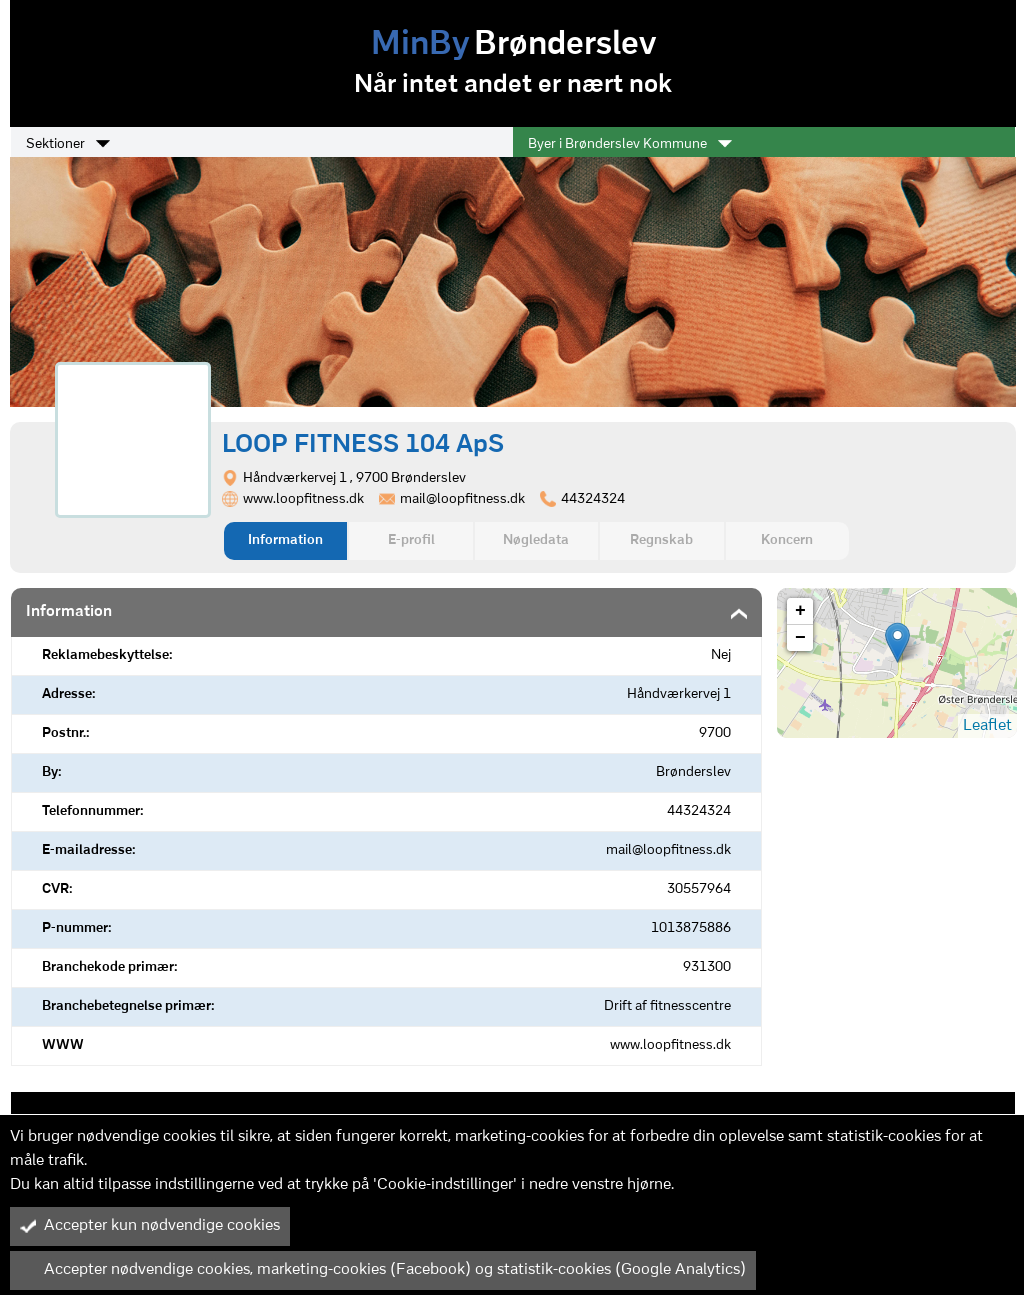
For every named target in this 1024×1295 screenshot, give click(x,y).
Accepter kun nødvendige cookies (150, 1226)
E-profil (411, 540)
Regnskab (661, 540)
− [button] (800, 638)
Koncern (787, 540)
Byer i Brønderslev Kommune (630, 144)
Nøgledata (536, 540)
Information (285, 540)
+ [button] (800, 611)
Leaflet (987, 726)
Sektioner (68, 144)
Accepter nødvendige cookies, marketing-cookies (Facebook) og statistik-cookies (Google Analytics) (383, 1270)
